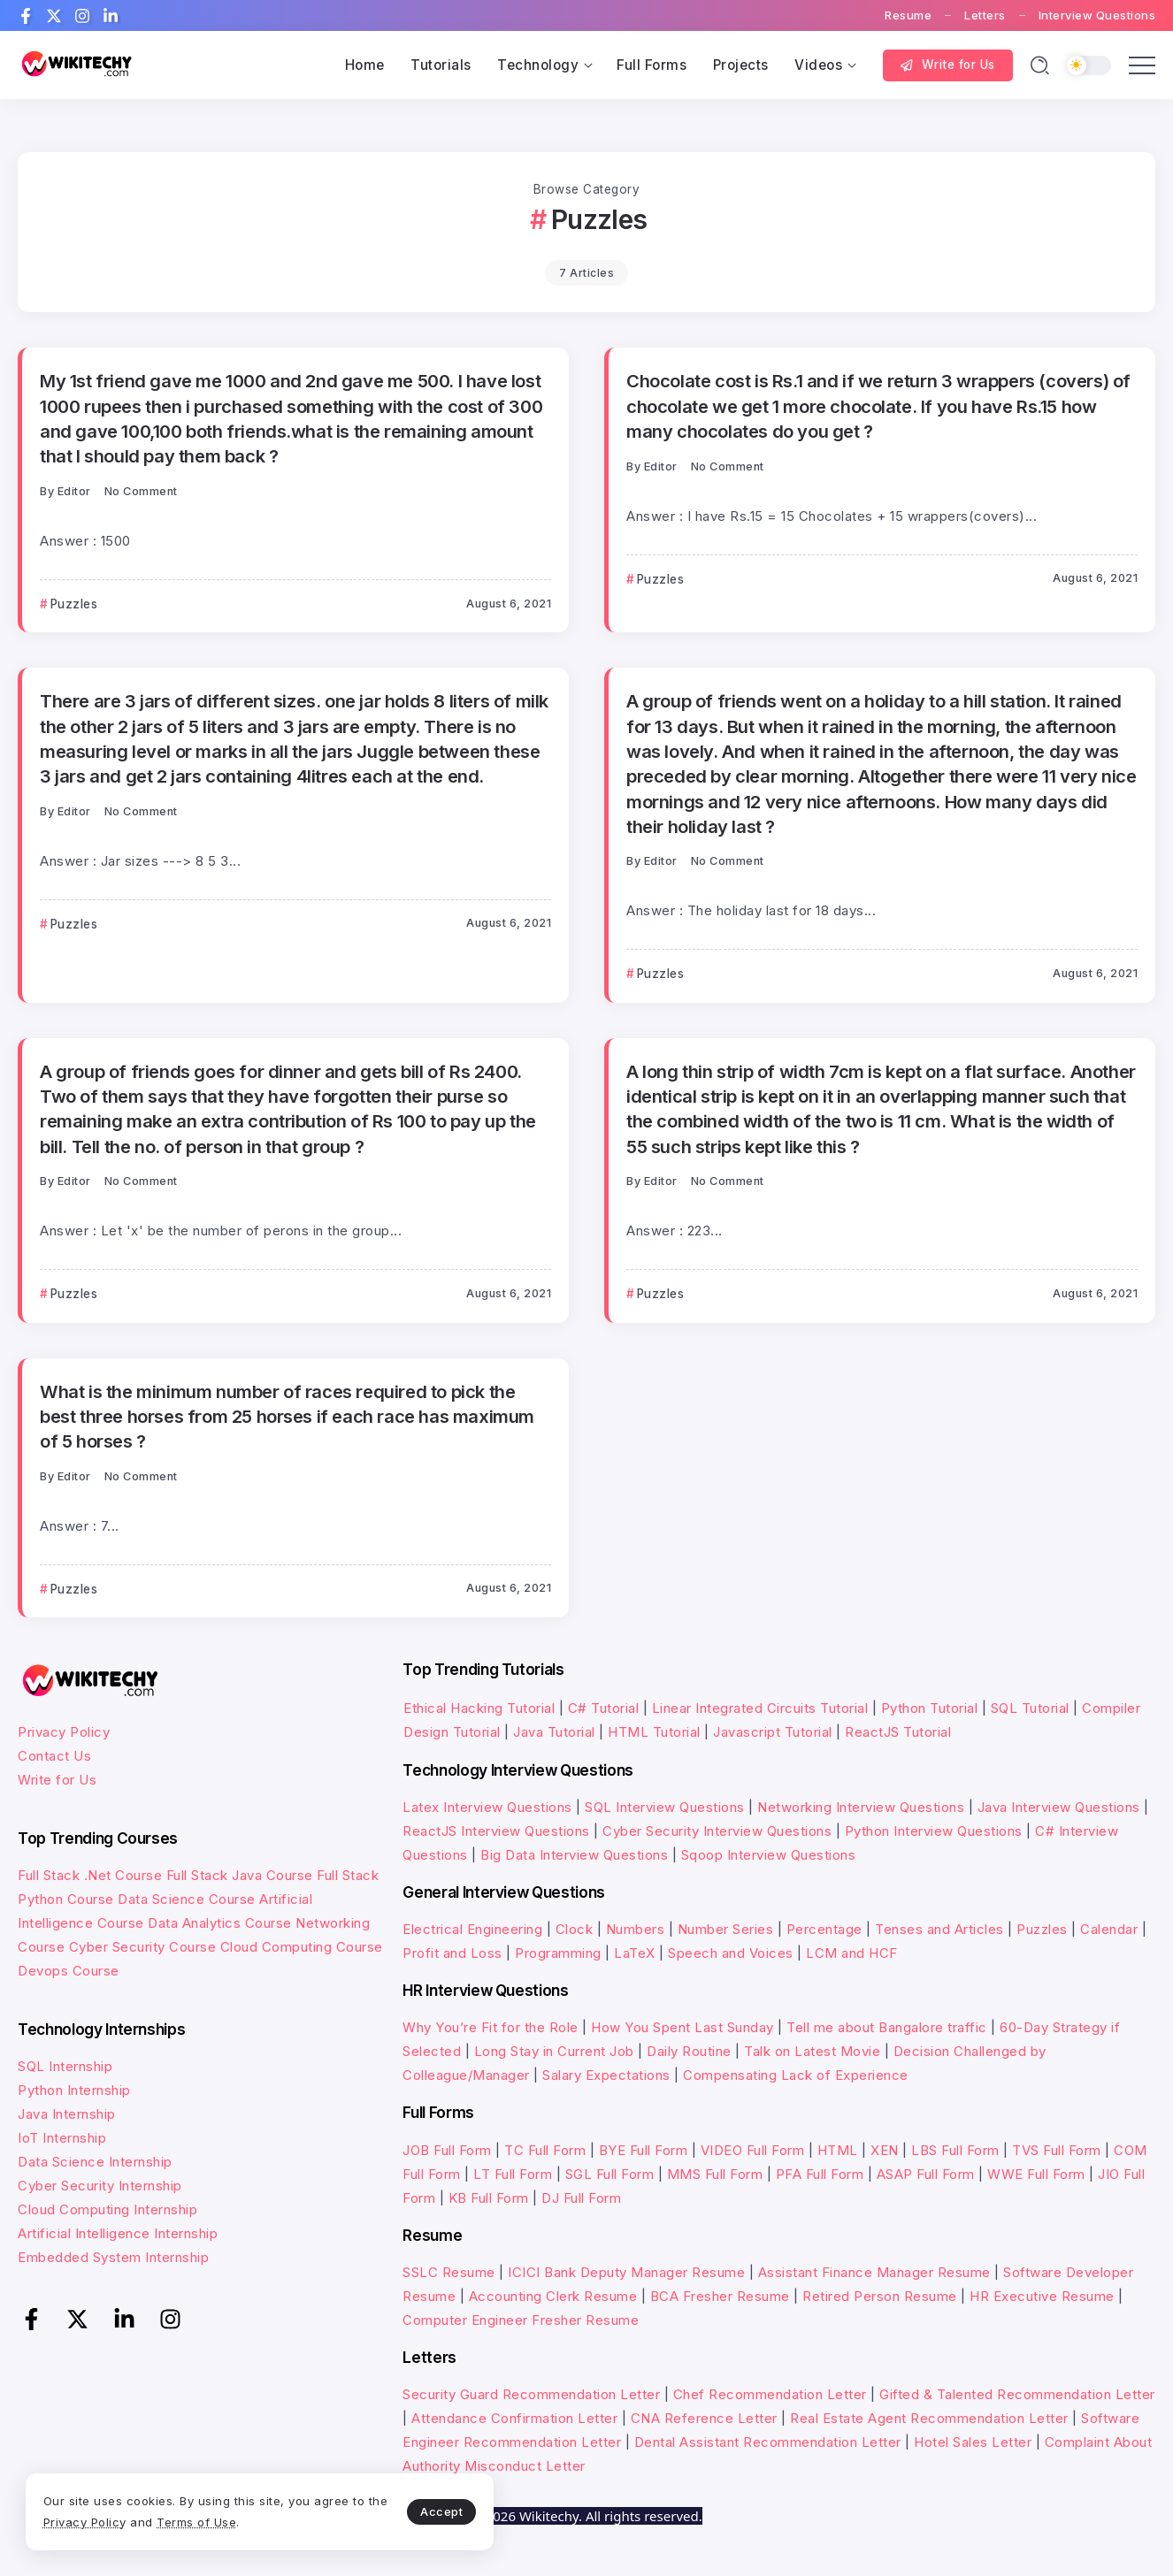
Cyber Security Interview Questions (717, 1831)
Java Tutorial (554, 1732)
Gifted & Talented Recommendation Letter (1017, 2394)
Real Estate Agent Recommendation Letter (929, 2418)
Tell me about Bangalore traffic (886, 2027)
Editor (74, 491)
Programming (558, 1953)
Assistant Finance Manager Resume (874, 2272)
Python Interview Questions (934, 1831)
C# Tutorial (605, 1708)
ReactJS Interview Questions (496, 1831)
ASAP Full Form (926, 2174)
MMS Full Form (715, 2174)
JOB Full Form (447, 2150)
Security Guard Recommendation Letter (531, 2394)
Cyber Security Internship (100, 2185)
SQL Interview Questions (665, 1807)
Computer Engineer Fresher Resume (520, 2320)
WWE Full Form (1036, 2174)
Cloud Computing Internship (107, 2209)
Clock (575, 1929)
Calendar (1109, 1929)
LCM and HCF (852, 1953)
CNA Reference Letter (704, 2418)
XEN (884, 2150)
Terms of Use (221, 2521)
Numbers (635, 1929)
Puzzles (1042, 1929)
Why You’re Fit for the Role (490, 2027)
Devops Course (68, 1970)
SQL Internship (65, 2066)
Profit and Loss (452, 1953)
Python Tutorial (929, 1708)
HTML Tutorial (654, 1732)
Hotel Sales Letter (972, 2442)
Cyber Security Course (143, 1946)
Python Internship (74, 2090)
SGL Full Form (610, 2174)
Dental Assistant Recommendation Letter (767, 2442)
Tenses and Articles (939, 1929)
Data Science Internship (95, 2161)
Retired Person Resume (879, 2296)
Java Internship (67, 2114)
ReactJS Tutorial (898, 1732)
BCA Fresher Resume (720, 2296)
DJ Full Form (581, 2198)
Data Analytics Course (220, 1923)
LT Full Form (512, 2174)
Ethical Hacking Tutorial (479, 1708)
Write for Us (57, 1779)
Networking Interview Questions (860, 1807)
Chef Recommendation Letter (770, 2394)
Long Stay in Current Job (554, 2051)
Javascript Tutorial (772, 1732)
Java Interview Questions (1059, 1807)
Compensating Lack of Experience (795, 2075)
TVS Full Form (1056, 2150)
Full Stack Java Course (239, 1875)
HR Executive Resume (1042, 2296)
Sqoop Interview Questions (768, 1854)
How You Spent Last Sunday (682, 2027)
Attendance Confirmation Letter (514, 2418)
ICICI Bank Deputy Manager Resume (626, 2272)
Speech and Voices (731, 1953)
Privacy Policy (64, 1732)
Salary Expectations (606, 2075)
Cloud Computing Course (301, 1946)
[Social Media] (26, 16)
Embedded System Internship (113, 2257)
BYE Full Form (643, 2150)
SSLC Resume (448, 2272)
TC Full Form (545, 2150)
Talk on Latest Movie (812, 2051)
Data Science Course (187, 1899)
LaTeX (635, 1953)
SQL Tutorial (1030, 1708)
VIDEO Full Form (753, 2150)
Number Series (726, 1929)
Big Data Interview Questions (574, 1854)
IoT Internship (62, 2137)
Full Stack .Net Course (90, 1875)
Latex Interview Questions (487, 1807)
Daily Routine (689, 2051)
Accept (416, 2510)
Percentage (824, 1929)
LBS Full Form (955, 2150)
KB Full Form (488, 2198)
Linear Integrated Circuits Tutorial (760, 1708)
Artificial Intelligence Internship (118, 2233)
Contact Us (54, 1755)
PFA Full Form (820, 2174)
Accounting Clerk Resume (553, 2296)
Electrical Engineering (472, 1929)
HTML (837, 2150)
